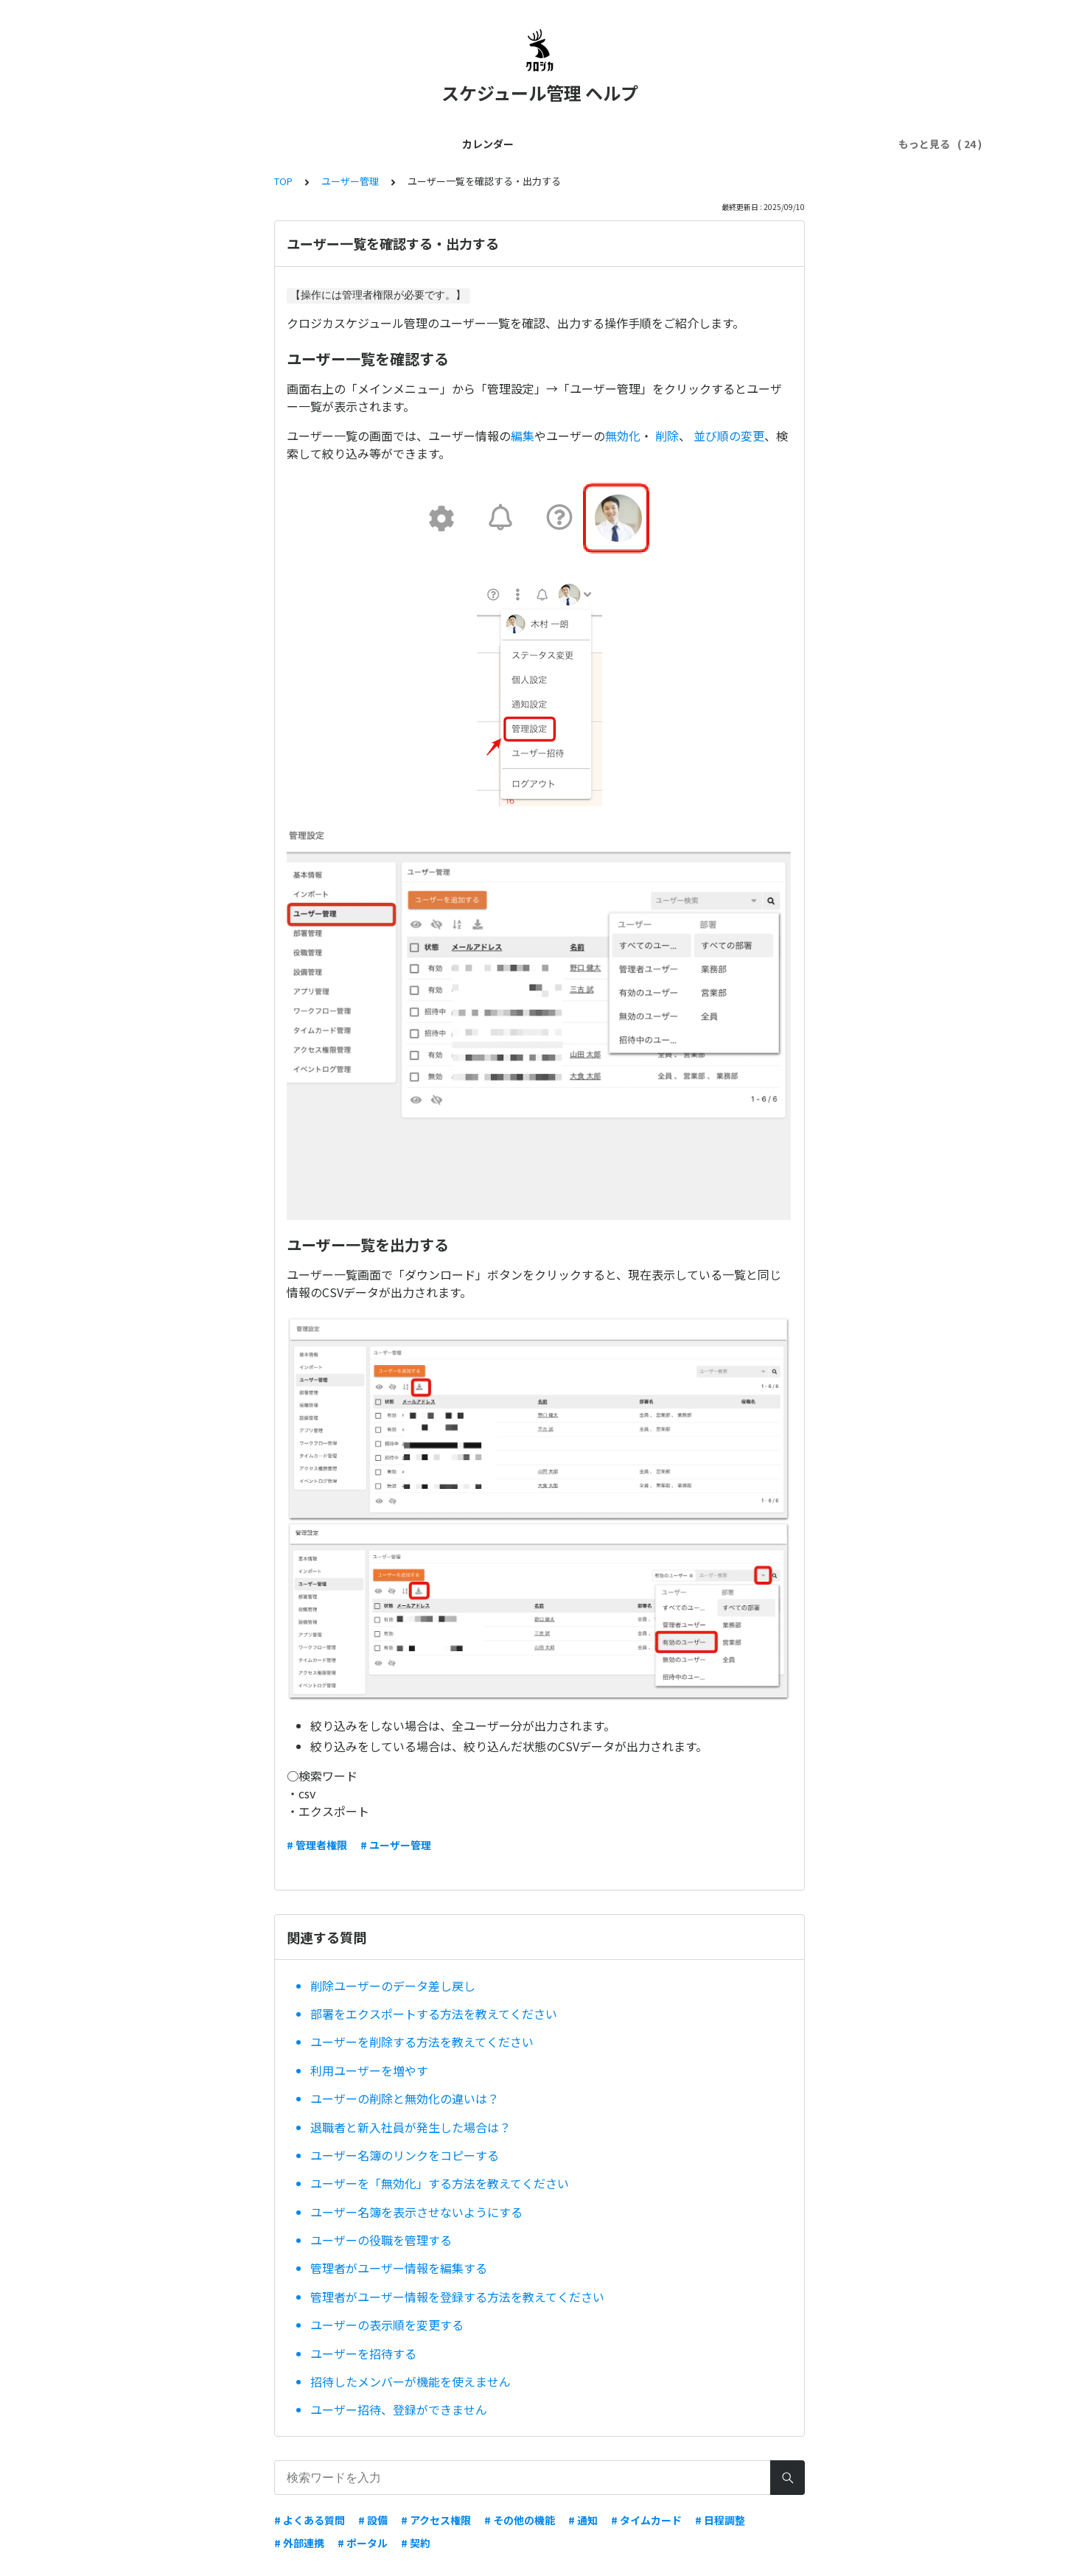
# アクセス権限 (436, 2520)
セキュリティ (745, 143)
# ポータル (363, 2542)
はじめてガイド (225, 143)
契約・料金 (472, 143)
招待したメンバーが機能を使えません (410, 2381)
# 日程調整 (720, 2520)
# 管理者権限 (317, 1844)
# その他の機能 (519, 2520)
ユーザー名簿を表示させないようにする (416, 2212)
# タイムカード (646, 2520)
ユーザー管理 (395, 143)
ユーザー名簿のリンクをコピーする (404, 2155)
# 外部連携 (299, 2542)
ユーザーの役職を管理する (381, 2240)
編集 (522, 435)
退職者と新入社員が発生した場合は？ (410, 2127)
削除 (667, 435)
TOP (283, 181)
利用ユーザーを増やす (369, 2070)
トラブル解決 (663, 143)
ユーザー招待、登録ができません (398, 2409)
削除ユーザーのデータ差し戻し (392, 1985)
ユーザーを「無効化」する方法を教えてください (439, 2183)
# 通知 (583, 2520)
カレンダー (142, 143)
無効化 (622, 435)
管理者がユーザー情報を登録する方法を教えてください (457, 2297)
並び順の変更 (729, 435)
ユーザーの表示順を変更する (387, 2325)
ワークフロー (828, 143)
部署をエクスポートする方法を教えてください (433, 2013)
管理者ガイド (312, 143)
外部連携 (539, 143)
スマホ (596, 143)
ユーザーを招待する (363, 2353)
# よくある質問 (309, 2520)
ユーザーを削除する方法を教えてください (422, 2041)
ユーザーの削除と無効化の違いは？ (404, 2098)
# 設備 (373, 2520)
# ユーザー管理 (395, 1844)
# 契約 (415, 2542)
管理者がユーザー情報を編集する (398, 2268)
